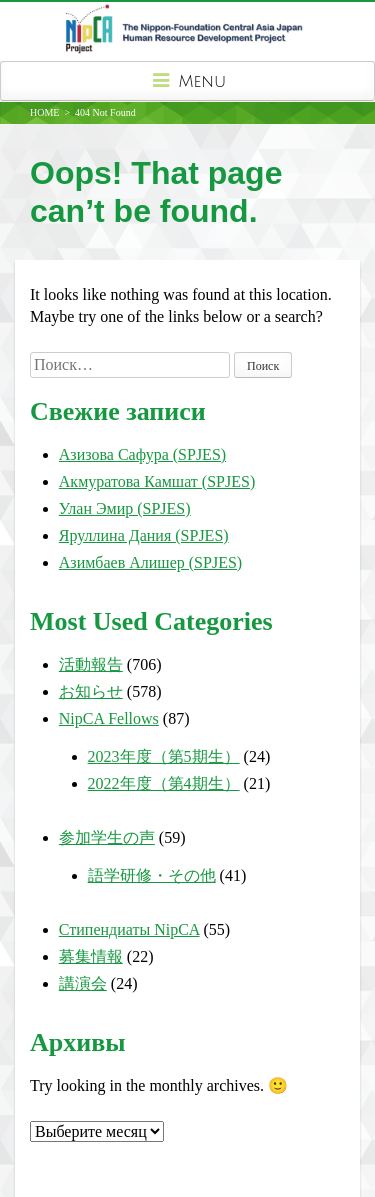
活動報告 (91, 664)
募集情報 (91, 956)
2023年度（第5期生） (164, 756)
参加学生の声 (107, 837)
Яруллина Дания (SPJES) (144, 535)
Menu (188, 81)
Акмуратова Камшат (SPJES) (157, 481)
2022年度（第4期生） (164, 783)
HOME (44, 112)
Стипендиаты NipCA (129, 929)
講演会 (83, 983)
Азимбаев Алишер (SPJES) (150, 562)
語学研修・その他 (152, 875)
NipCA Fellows (109, 718)
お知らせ (91, 691)
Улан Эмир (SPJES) (125, 508)
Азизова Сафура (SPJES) (142, 454)
